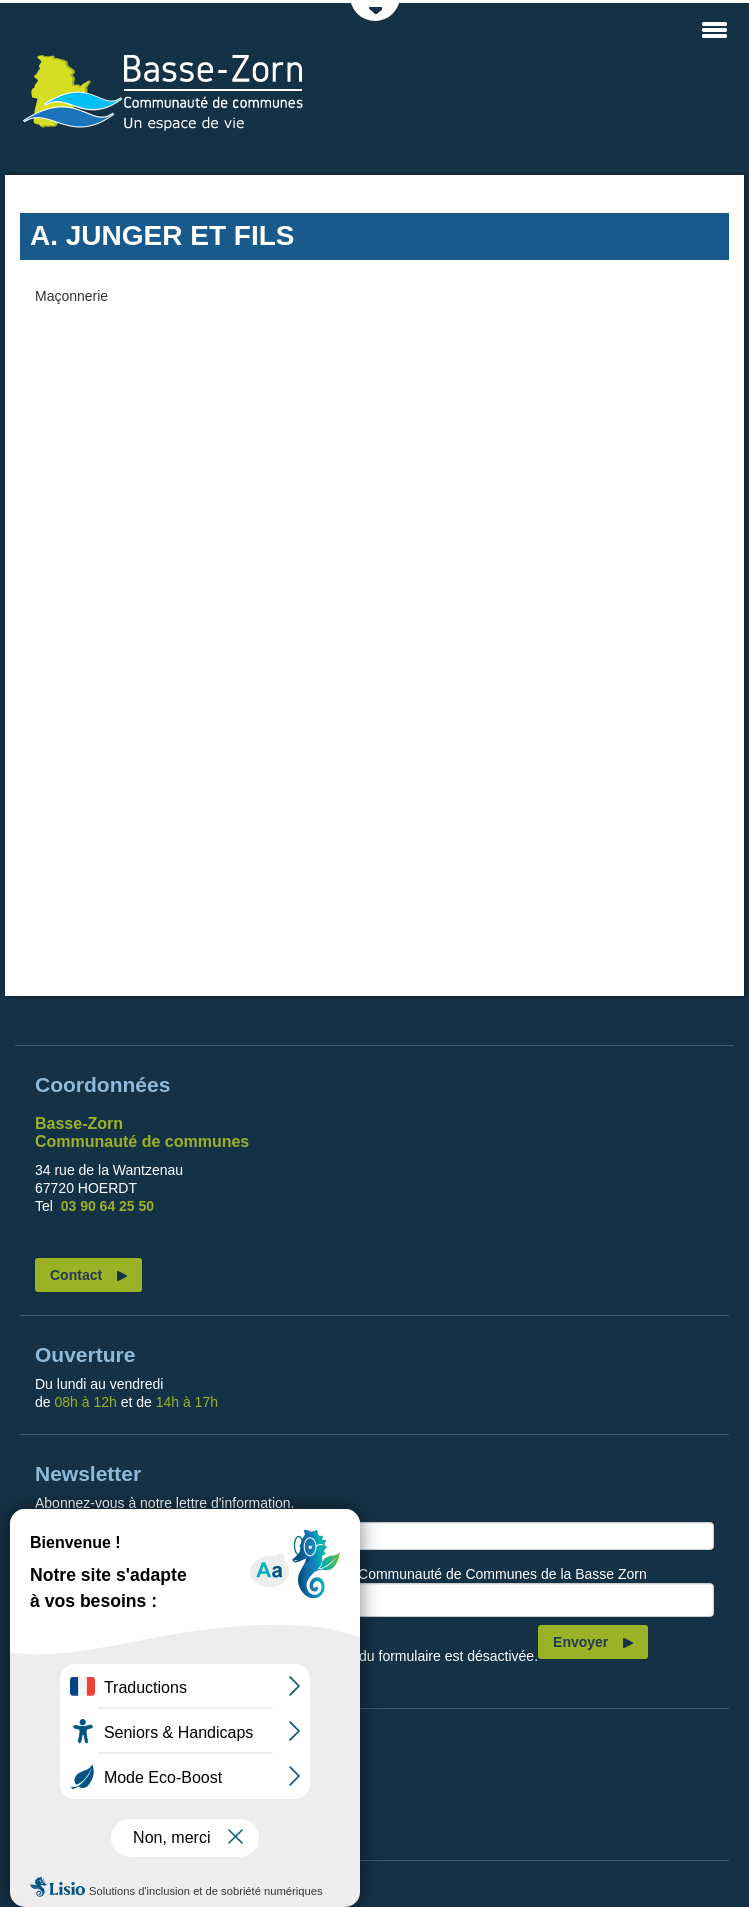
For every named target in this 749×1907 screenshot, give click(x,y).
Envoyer (580, 1642)
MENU (714, 30)
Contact (76, 1275)
